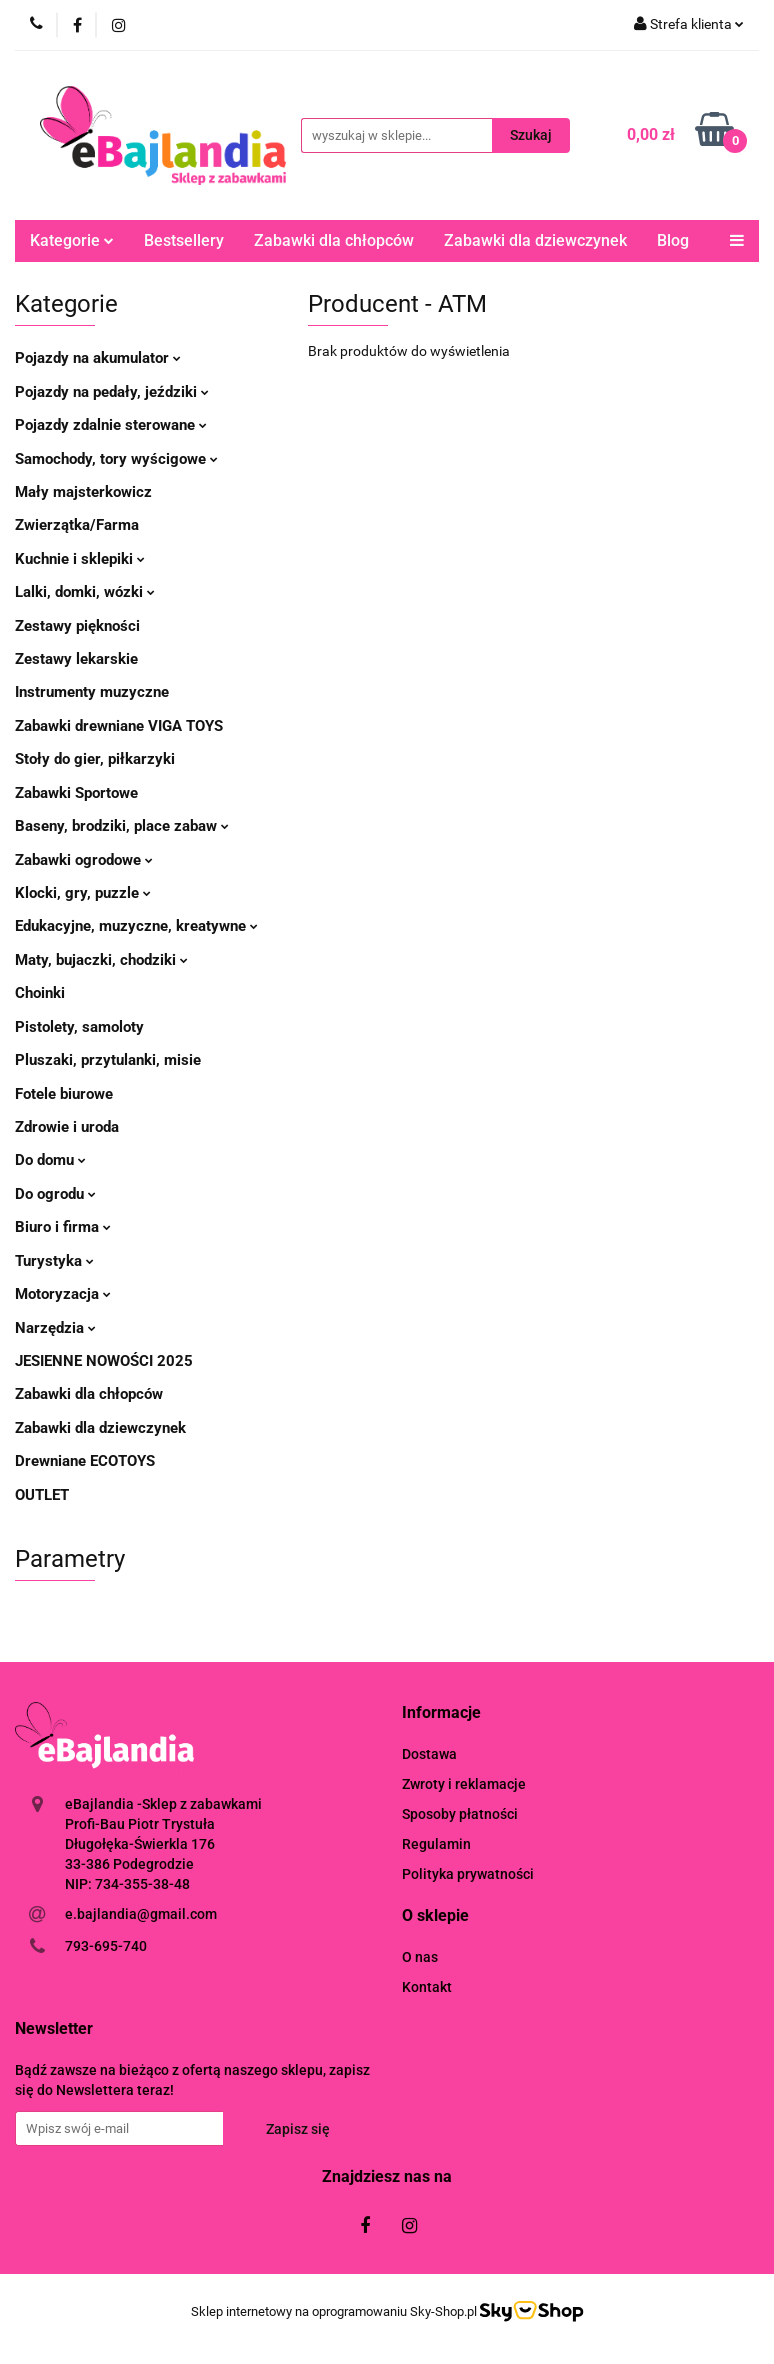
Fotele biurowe (64, 1094)
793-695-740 (106, 1946)
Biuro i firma (63, 1227)
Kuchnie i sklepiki (80, 559)
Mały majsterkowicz (83, 492)
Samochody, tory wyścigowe (116, 459)
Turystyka (54, 1261)
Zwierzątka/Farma (77, 525)
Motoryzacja (63, 1294)
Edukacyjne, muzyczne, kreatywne (136, 926)
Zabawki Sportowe (76, 793)
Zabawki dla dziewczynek (535, 240)
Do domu (50, 1160)
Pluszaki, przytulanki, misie (108, 1060)
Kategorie (72, 240)
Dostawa (429, 1754)
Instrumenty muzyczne (92, 692)
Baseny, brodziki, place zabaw (122, 826)
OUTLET (42, 1495)
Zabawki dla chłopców (334, 240)
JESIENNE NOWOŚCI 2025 (104, 1361)
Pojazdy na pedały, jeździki (112, 392)
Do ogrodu (55, 1194)
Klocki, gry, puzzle (83, 893)
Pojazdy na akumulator (98, 358)
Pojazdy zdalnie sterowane (111, 425)
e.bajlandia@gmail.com (141, 1914)
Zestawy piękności (77, 626)
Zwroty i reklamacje (464, 1784)
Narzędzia (55, 1328)
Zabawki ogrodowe (84, 860)
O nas (420, 1957)
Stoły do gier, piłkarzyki (95, 759)
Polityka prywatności (468, 1874)
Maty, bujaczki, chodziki (101, 960)
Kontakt (427, 1987)
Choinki (40, 993)
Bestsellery (184, 240)
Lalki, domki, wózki (85, 592)
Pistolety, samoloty (79, 1027)
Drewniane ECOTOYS (85, 1461)
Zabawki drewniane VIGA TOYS (119, 726)
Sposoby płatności (460, 1814)
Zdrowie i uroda (67, 1127)
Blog (673, 240)
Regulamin (436, 1844)
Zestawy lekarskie (76, 659)
